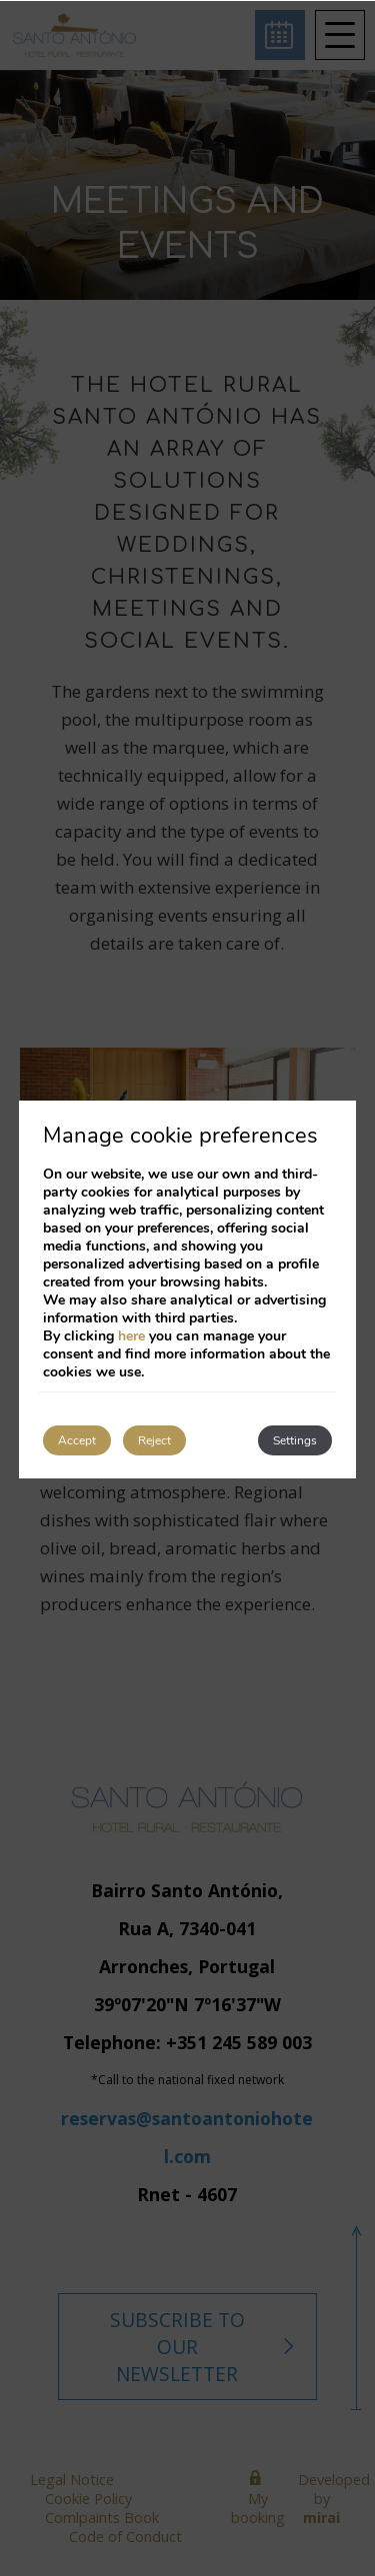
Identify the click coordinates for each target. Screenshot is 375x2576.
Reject (154, 1440)
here (131, 1335)
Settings (295, 1440)
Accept (77, 1440)
